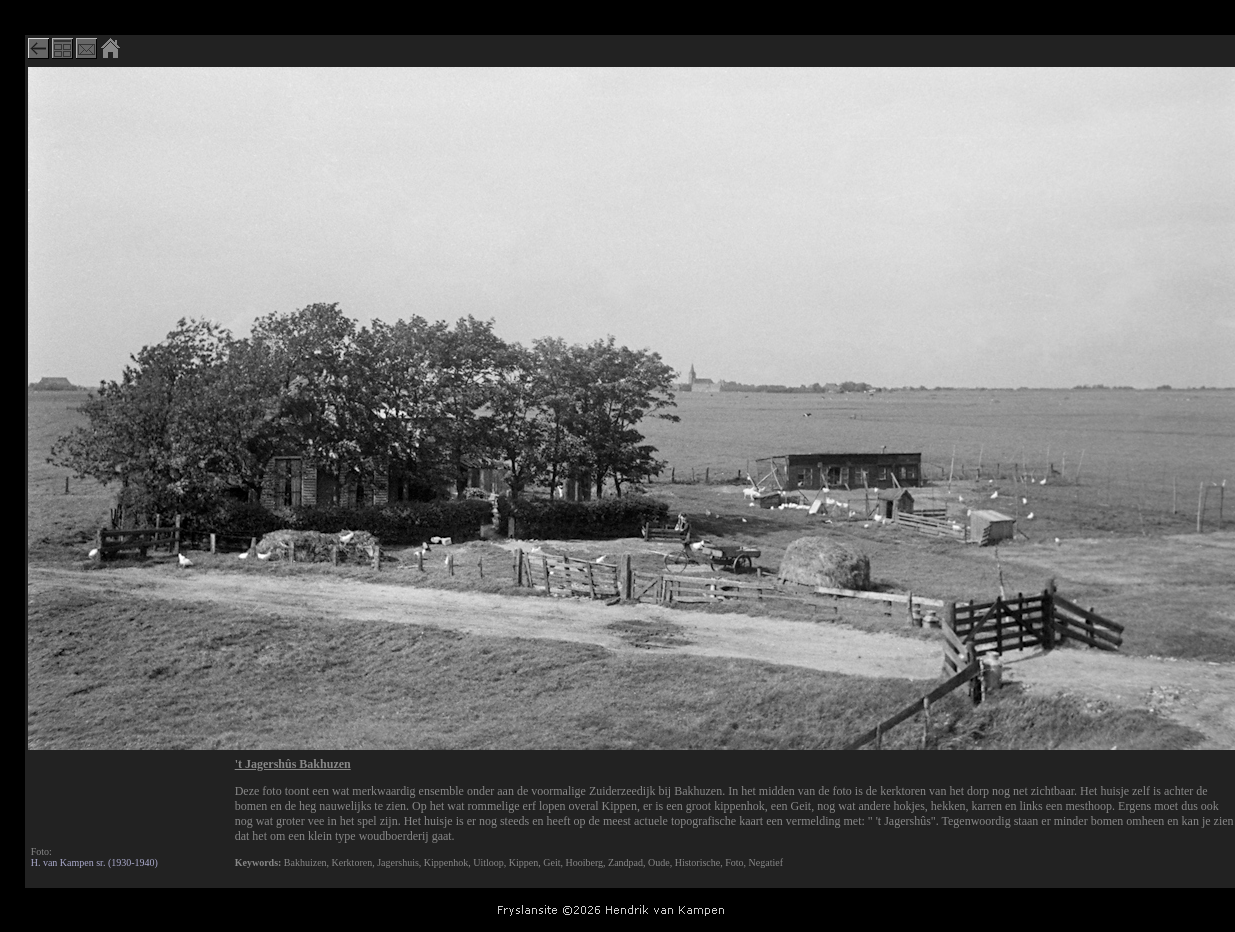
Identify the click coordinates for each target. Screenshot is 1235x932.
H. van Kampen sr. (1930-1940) (94, 862)
